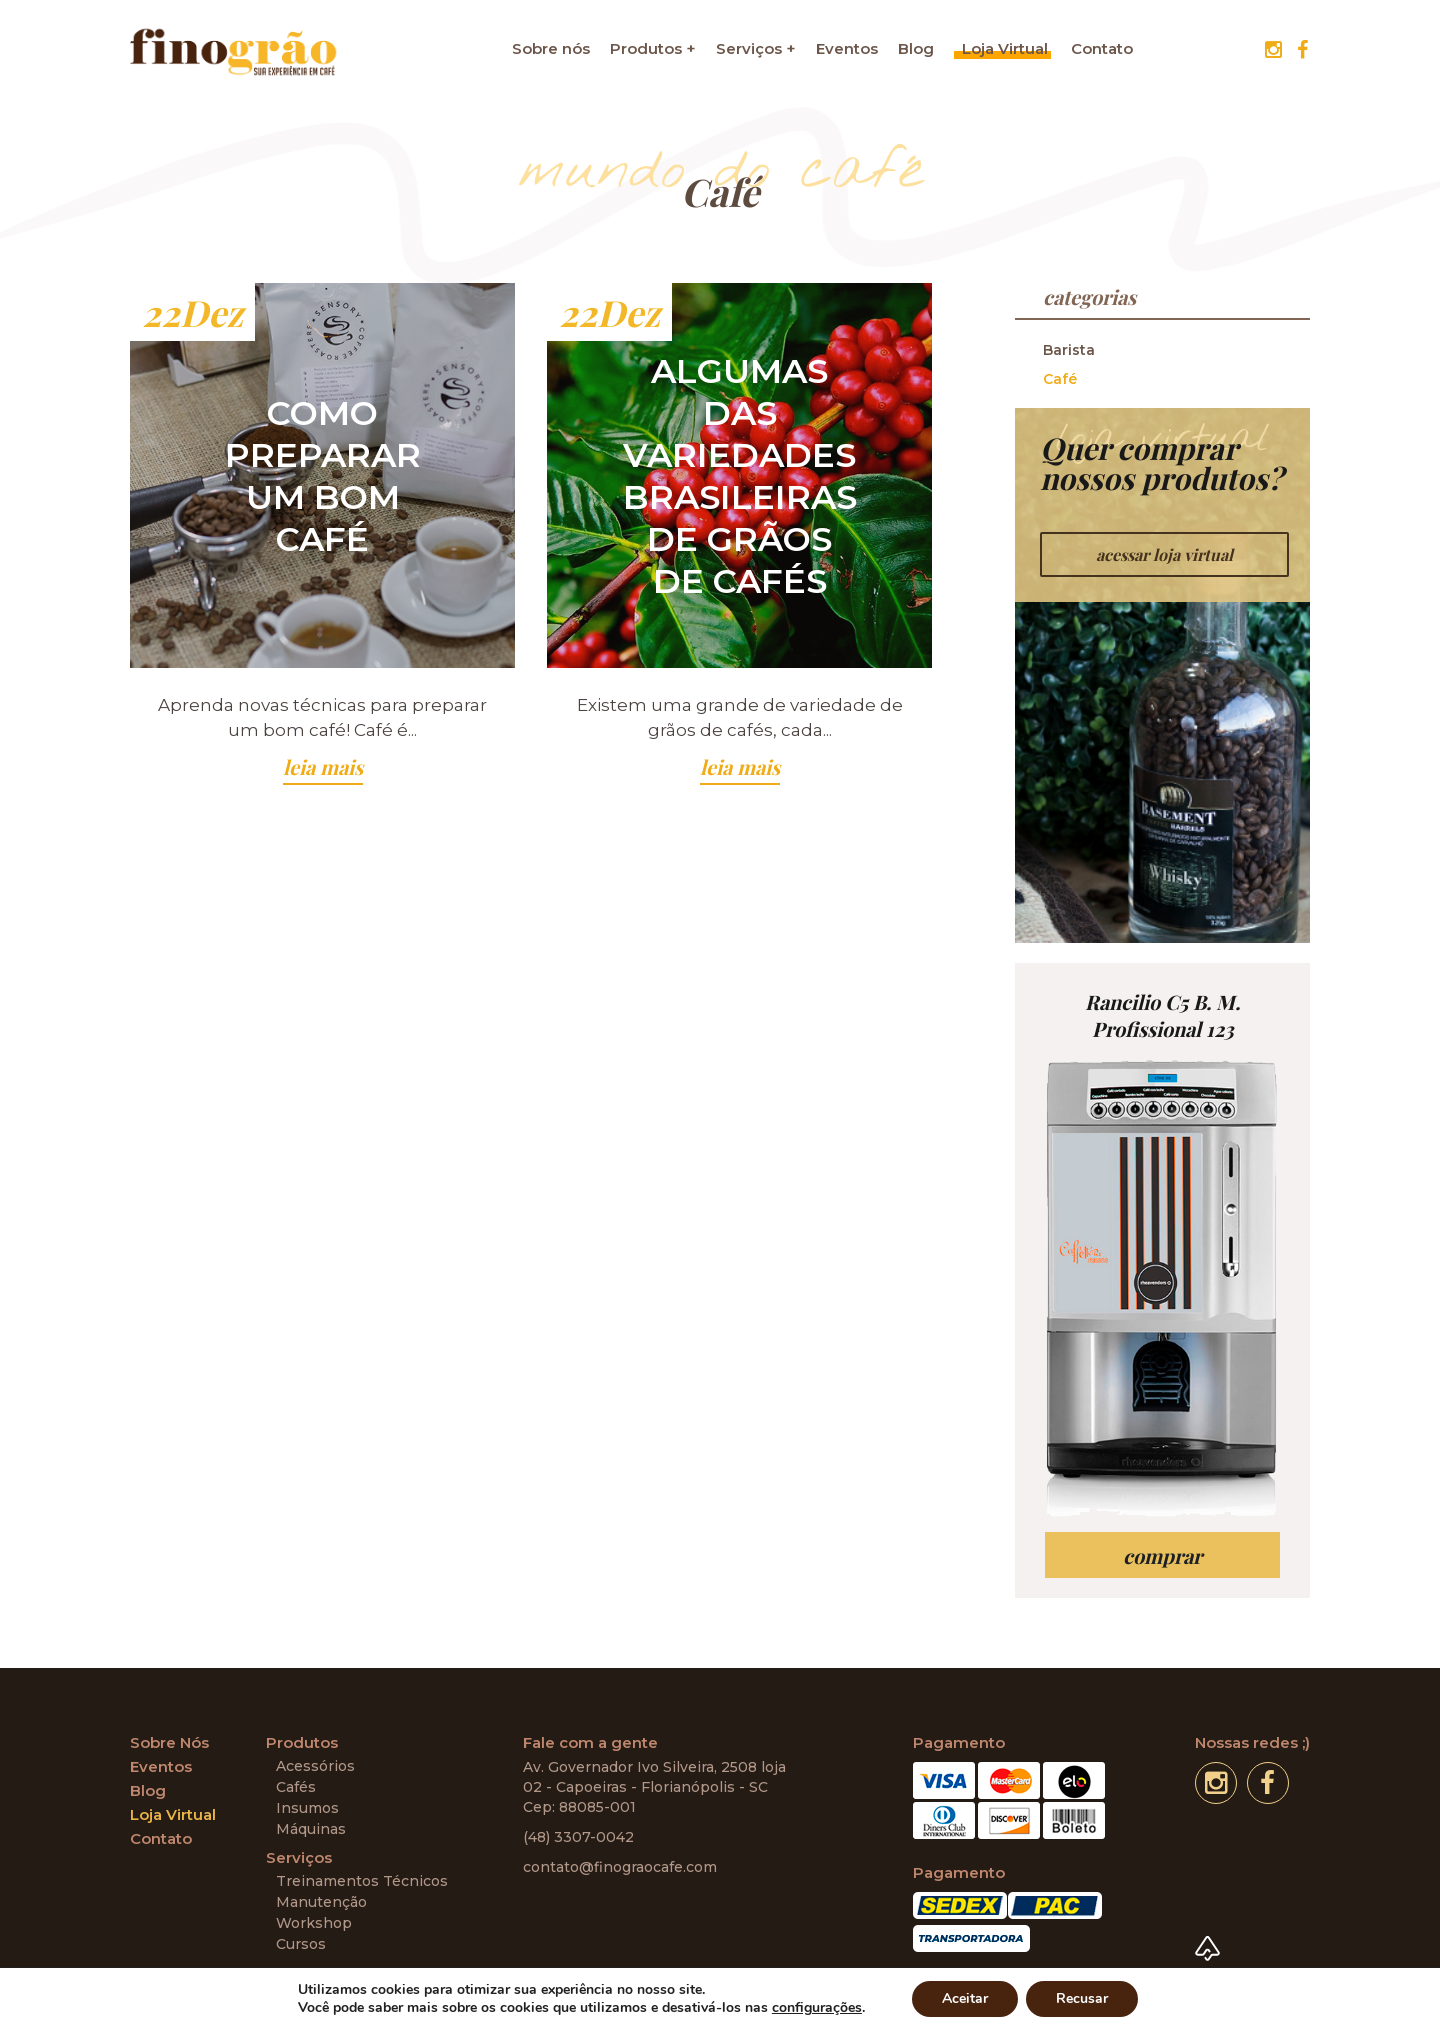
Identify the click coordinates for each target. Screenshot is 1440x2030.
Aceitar (965, 1998)
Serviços (299, 1857)
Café (1060, 379)
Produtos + (653, 48)
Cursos (301, 1944)
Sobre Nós (169, 1742)
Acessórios (315, 1766)
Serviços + (756, 48)
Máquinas (311, 1829)
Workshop (314, 1923)
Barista (1069, 350)
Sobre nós (551, 48)
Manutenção (321, 1902)
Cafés (296, 1787)
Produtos (302, 1742)
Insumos (307, 1808)
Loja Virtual (1005, 48)
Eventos (847, 48)
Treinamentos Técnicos (362, 1881)
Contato (1102, 48)
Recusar (1082, 1998)
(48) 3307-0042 (578, 1837)
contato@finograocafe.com (620, 1867)
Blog (916, 48)
